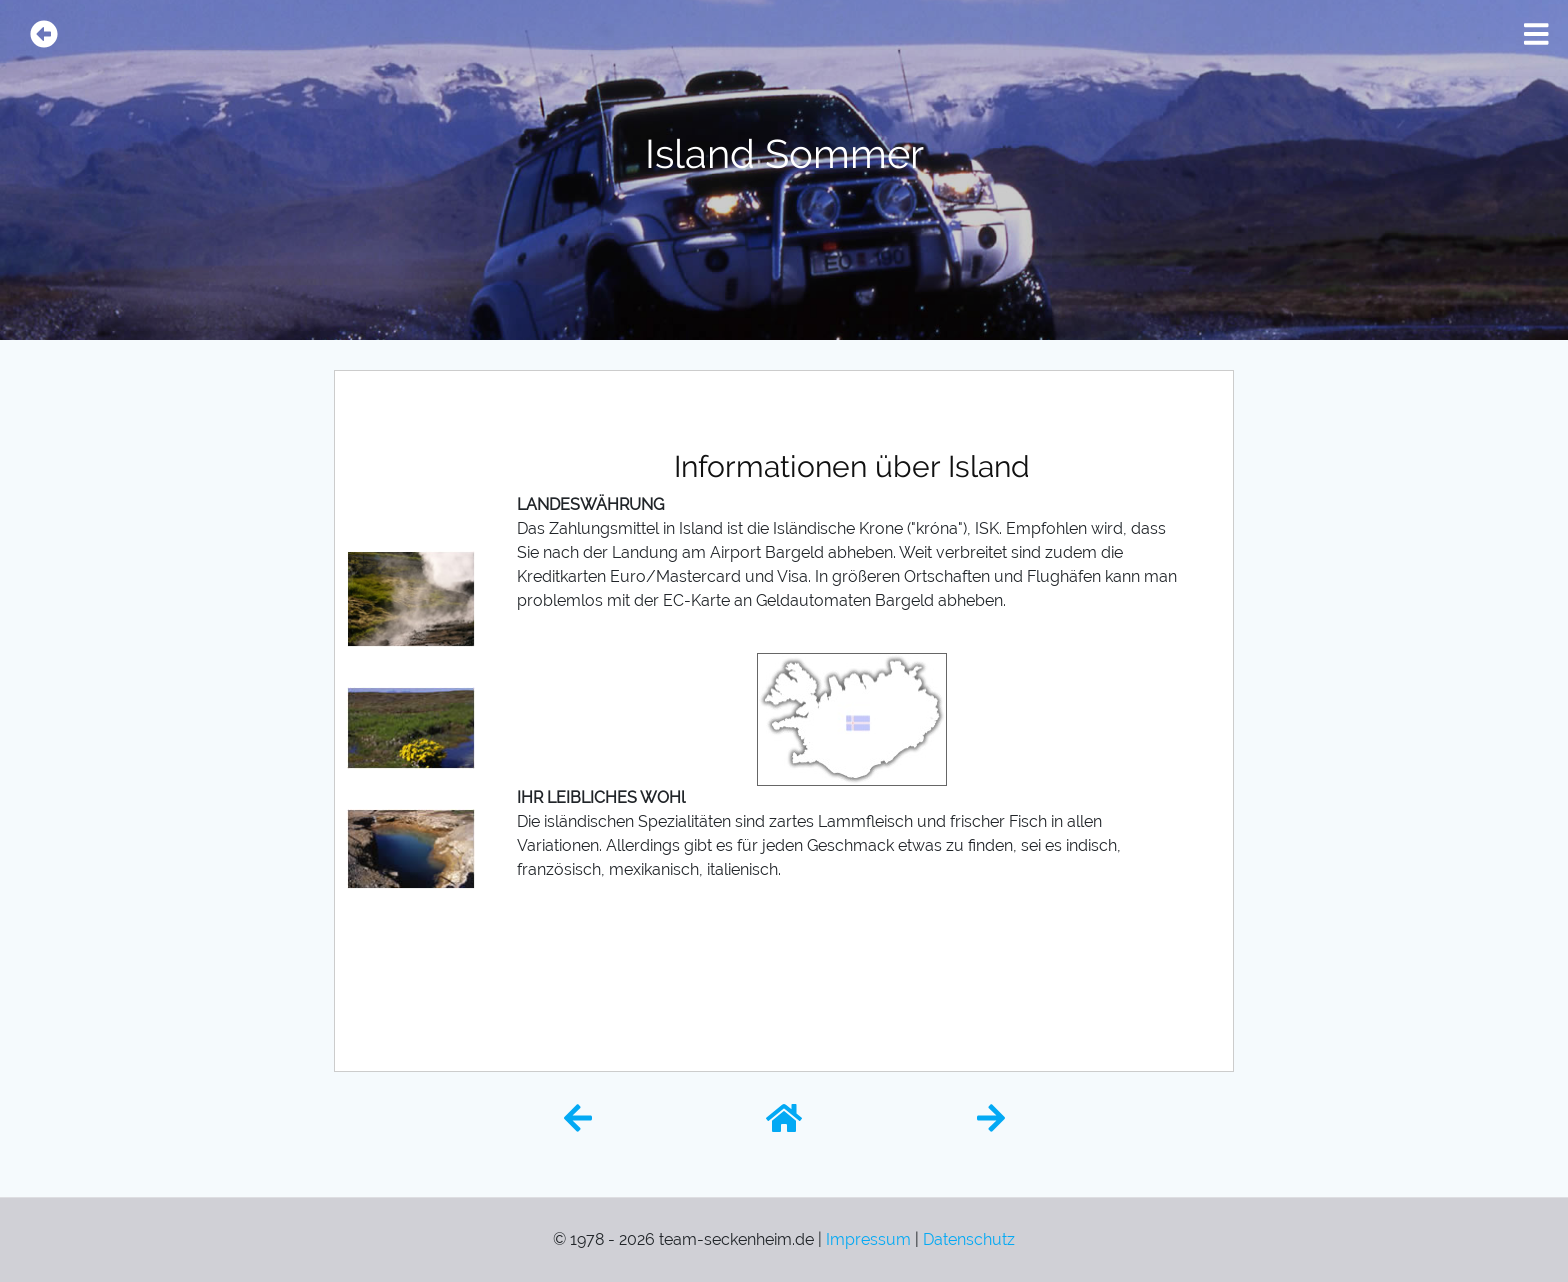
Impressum (868, 1239)
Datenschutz (969, 1239)
